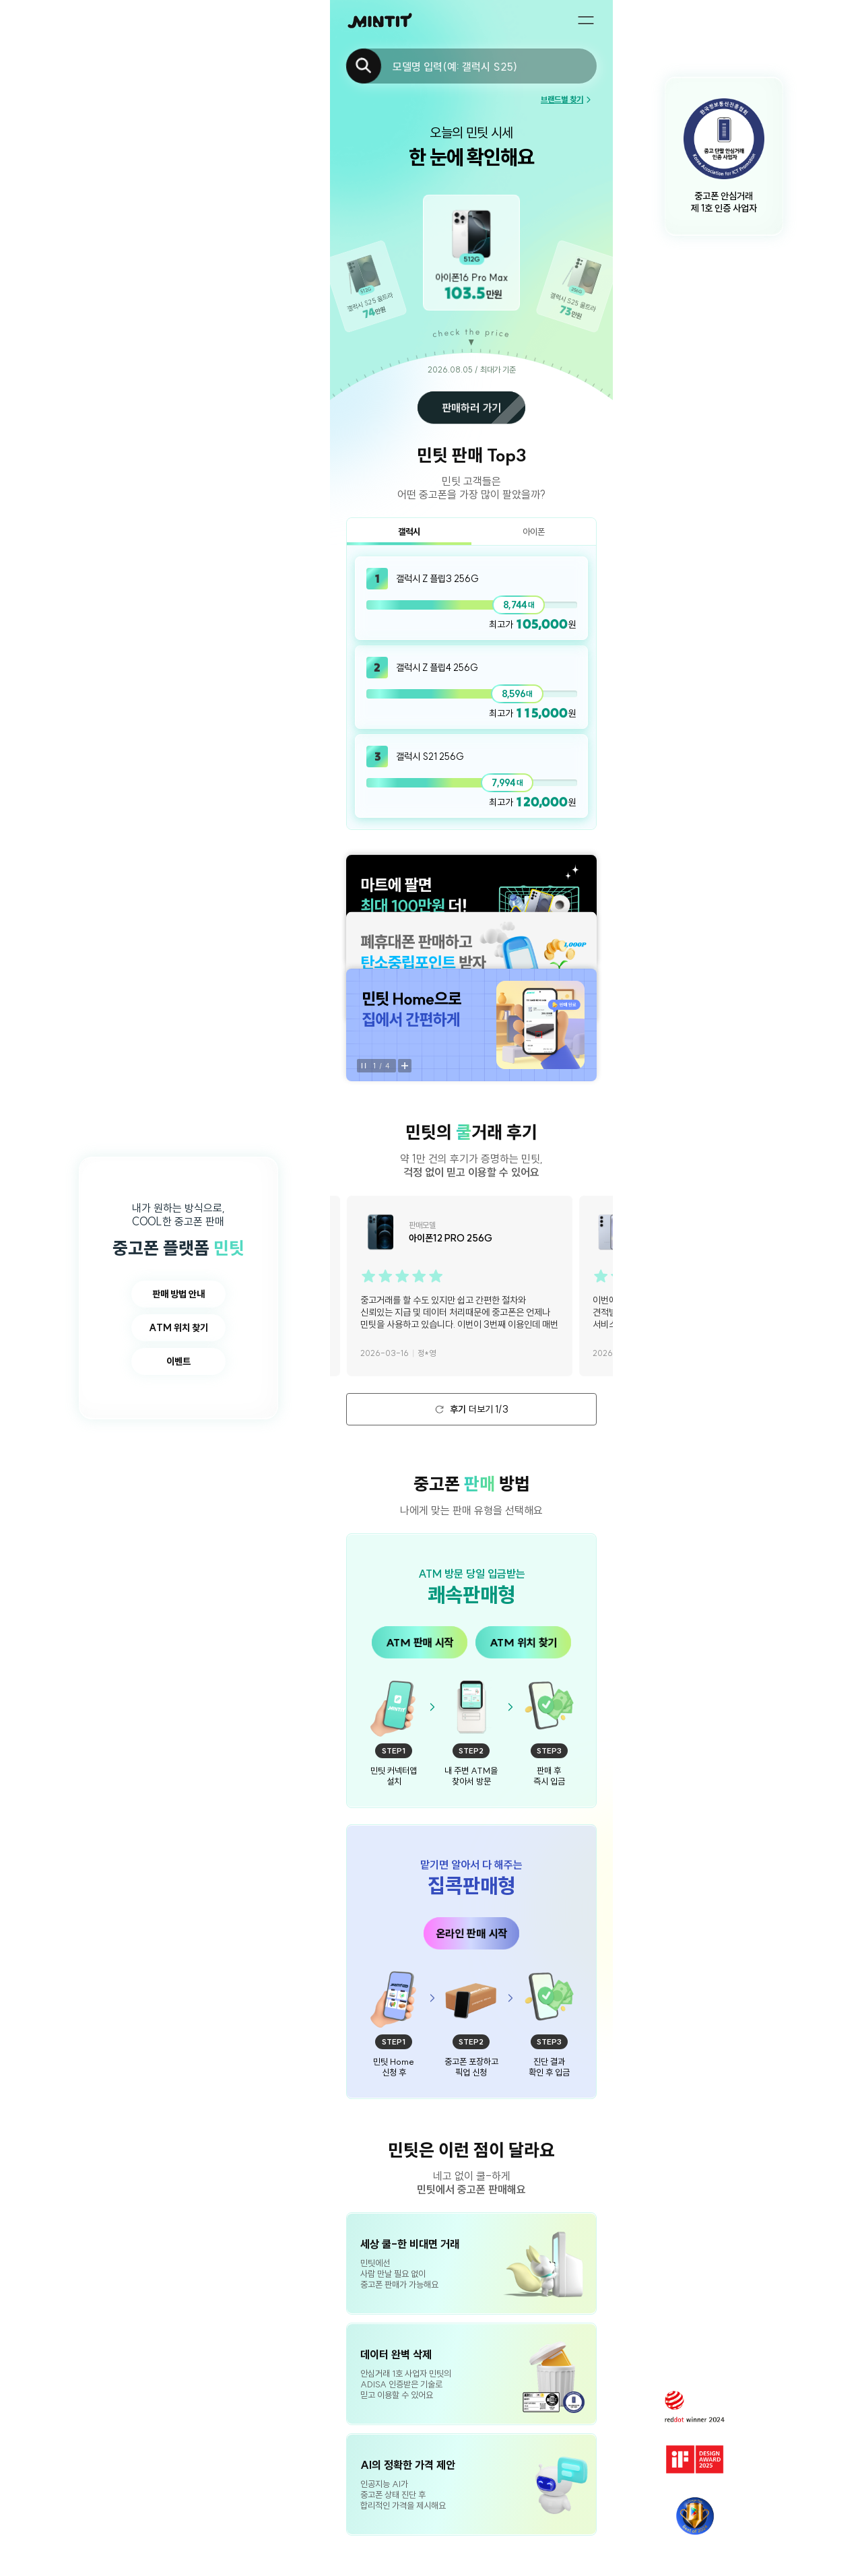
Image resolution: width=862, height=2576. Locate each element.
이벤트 (178, 1361)
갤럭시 (409, 531)
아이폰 (534, 531)
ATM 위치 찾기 (178, 1328)
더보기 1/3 (471, 1409)
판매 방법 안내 (178, 1294)
